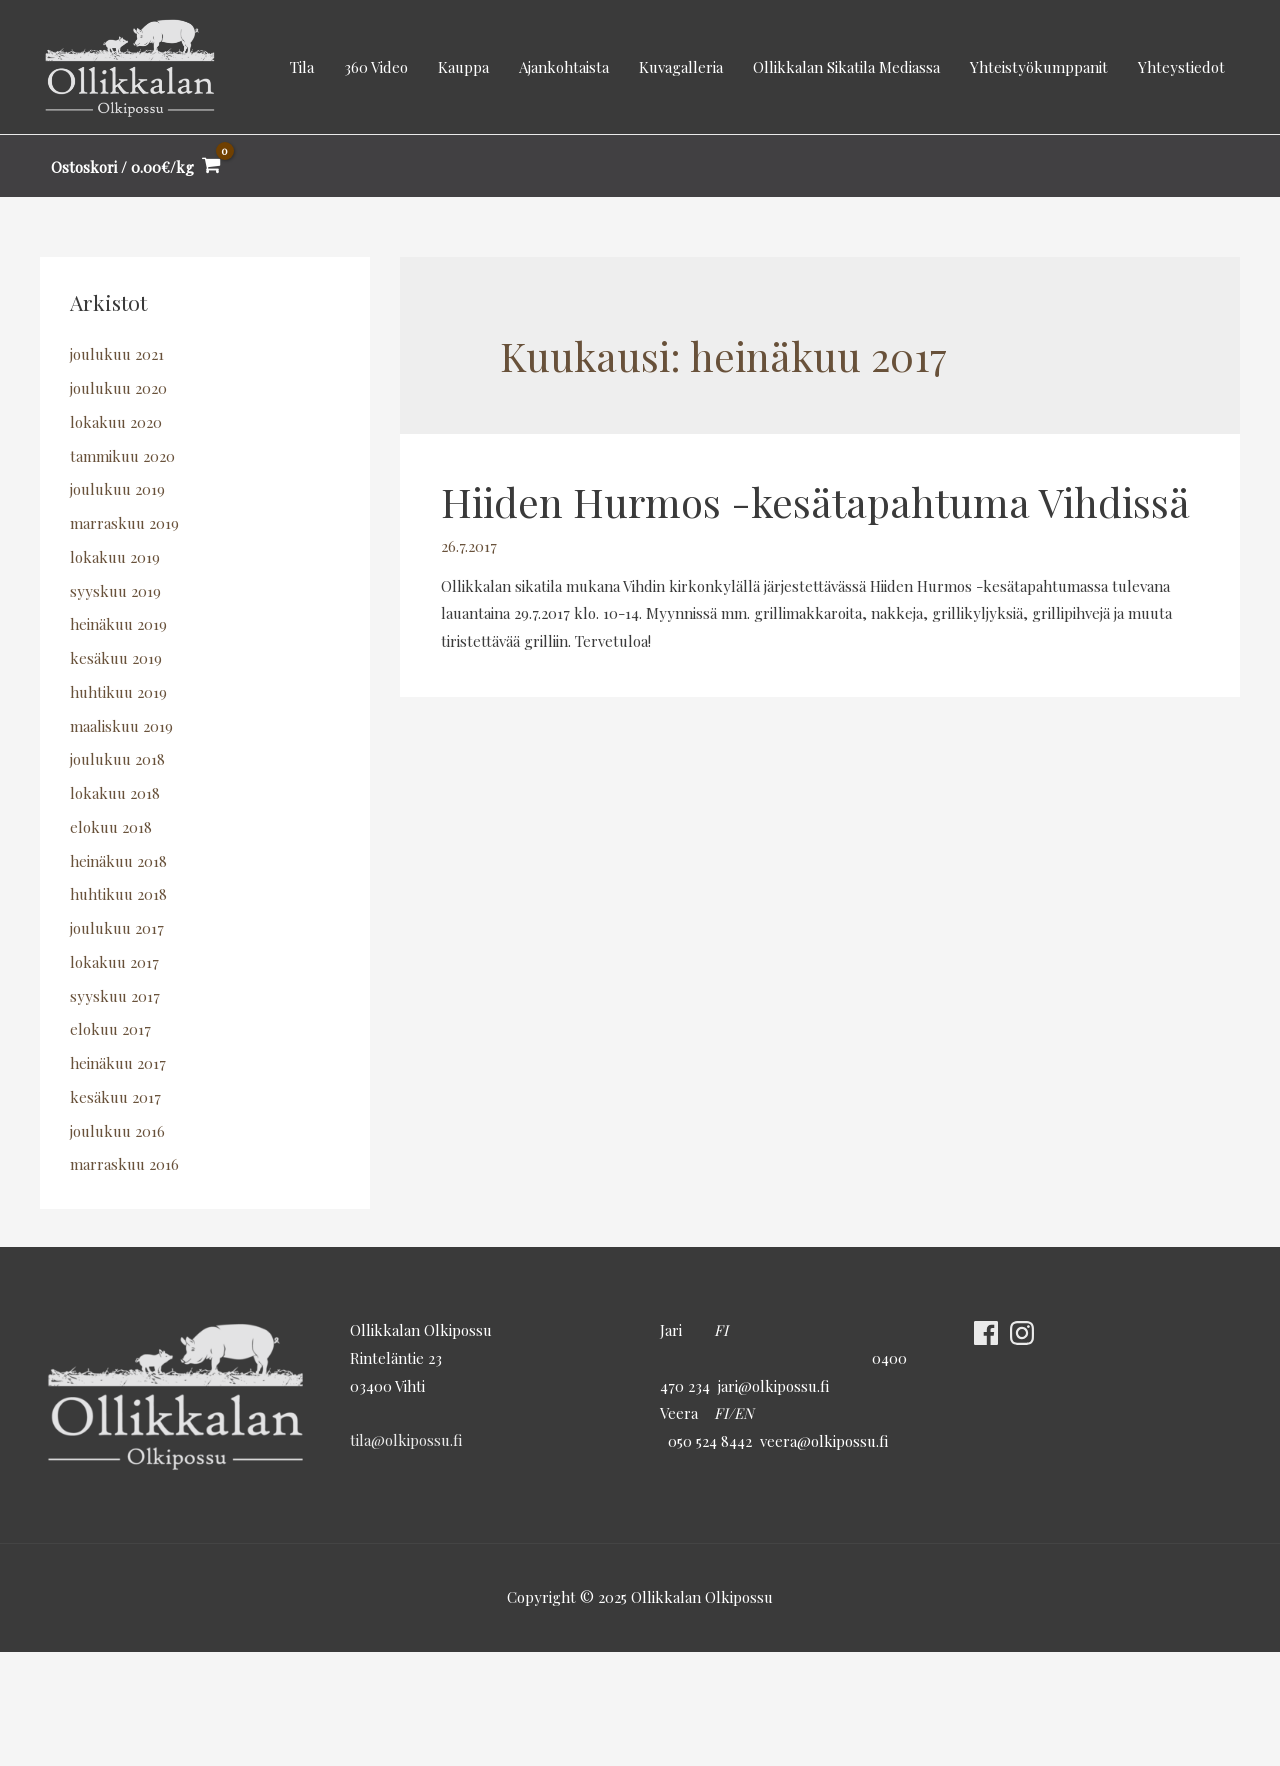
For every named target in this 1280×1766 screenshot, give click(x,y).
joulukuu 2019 (117, 490)
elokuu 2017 (110, 1030)
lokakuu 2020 (116, 422)
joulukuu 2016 (117, 1131)
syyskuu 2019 (115, 591)
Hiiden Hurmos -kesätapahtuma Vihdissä (815, 501)
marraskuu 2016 (124, 1165)
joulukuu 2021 (117, 355)
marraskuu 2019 (124, 523)
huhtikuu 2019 (118, 692)
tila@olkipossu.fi (406, 1440)
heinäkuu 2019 (118, 625)
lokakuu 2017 (114, 962)
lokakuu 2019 (115, 557)
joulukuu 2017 (117, 928)
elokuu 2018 (111, 827)
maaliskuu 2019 (121, 726)
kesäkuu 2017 (115, 1097)
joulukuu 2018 (117, 760)
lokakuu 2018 (115, 793)
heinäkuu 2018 (118, 861)
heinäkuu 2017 (118, 1063)
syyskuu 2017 (115, 996)
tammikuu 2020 (122, 456)
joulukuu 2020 (118, 388)
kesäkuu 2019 (116, 658)
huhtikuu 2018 (118, 895)
